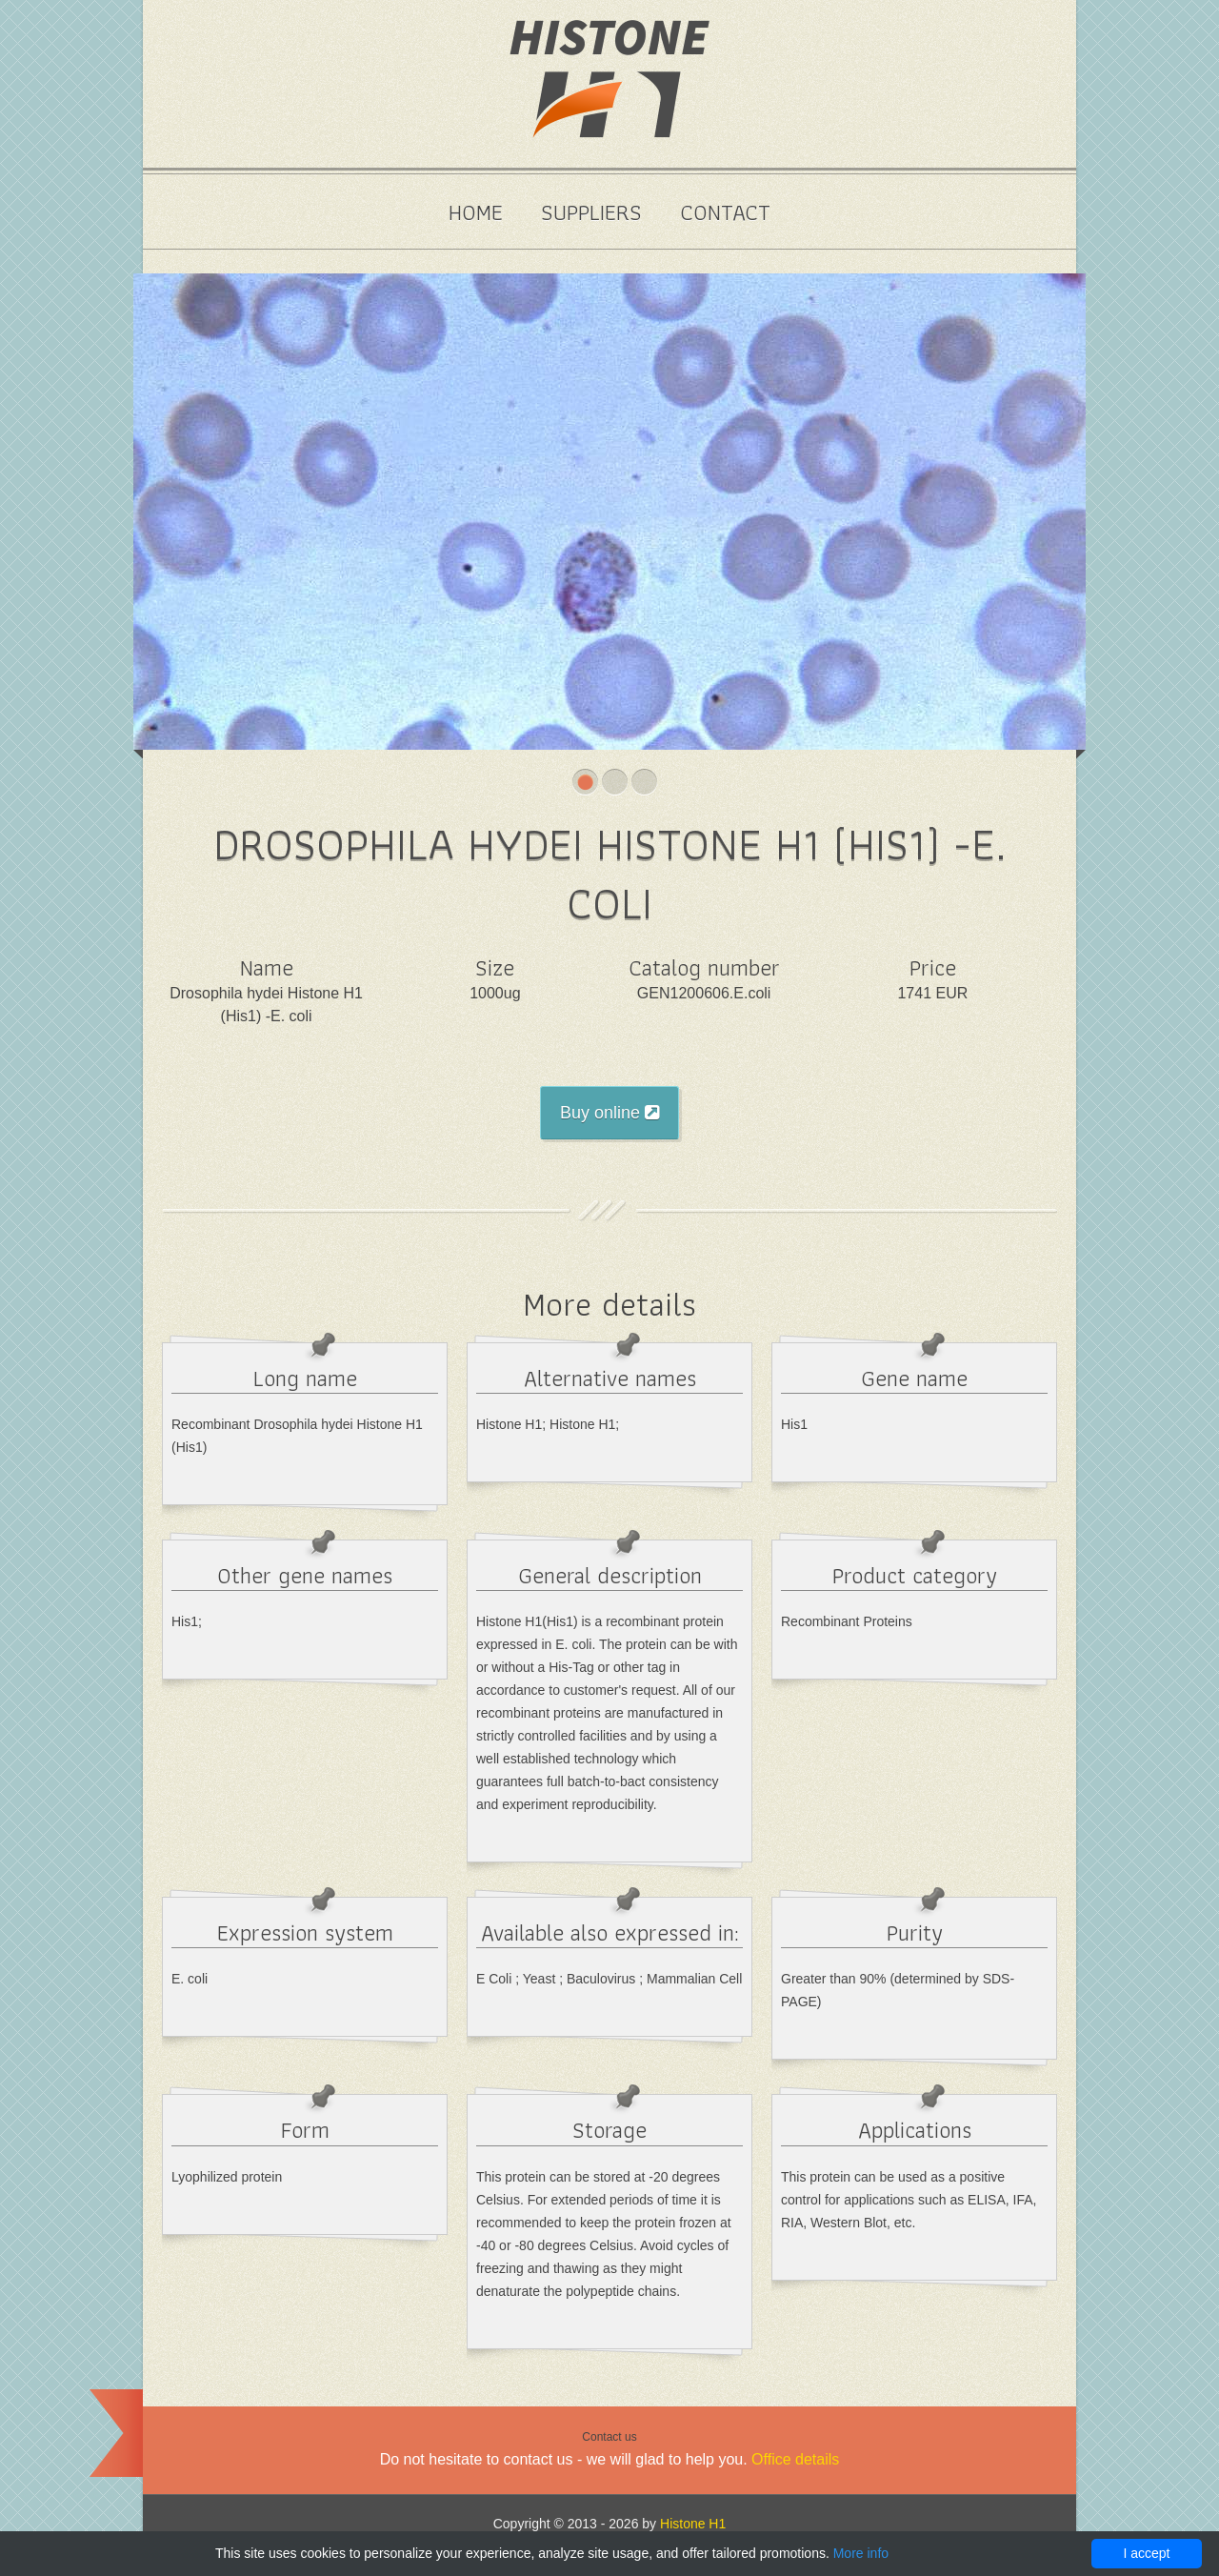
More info (861, 2553)
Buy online (609, 1112)
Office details (795, 2459)
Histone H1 (693, 2523)
